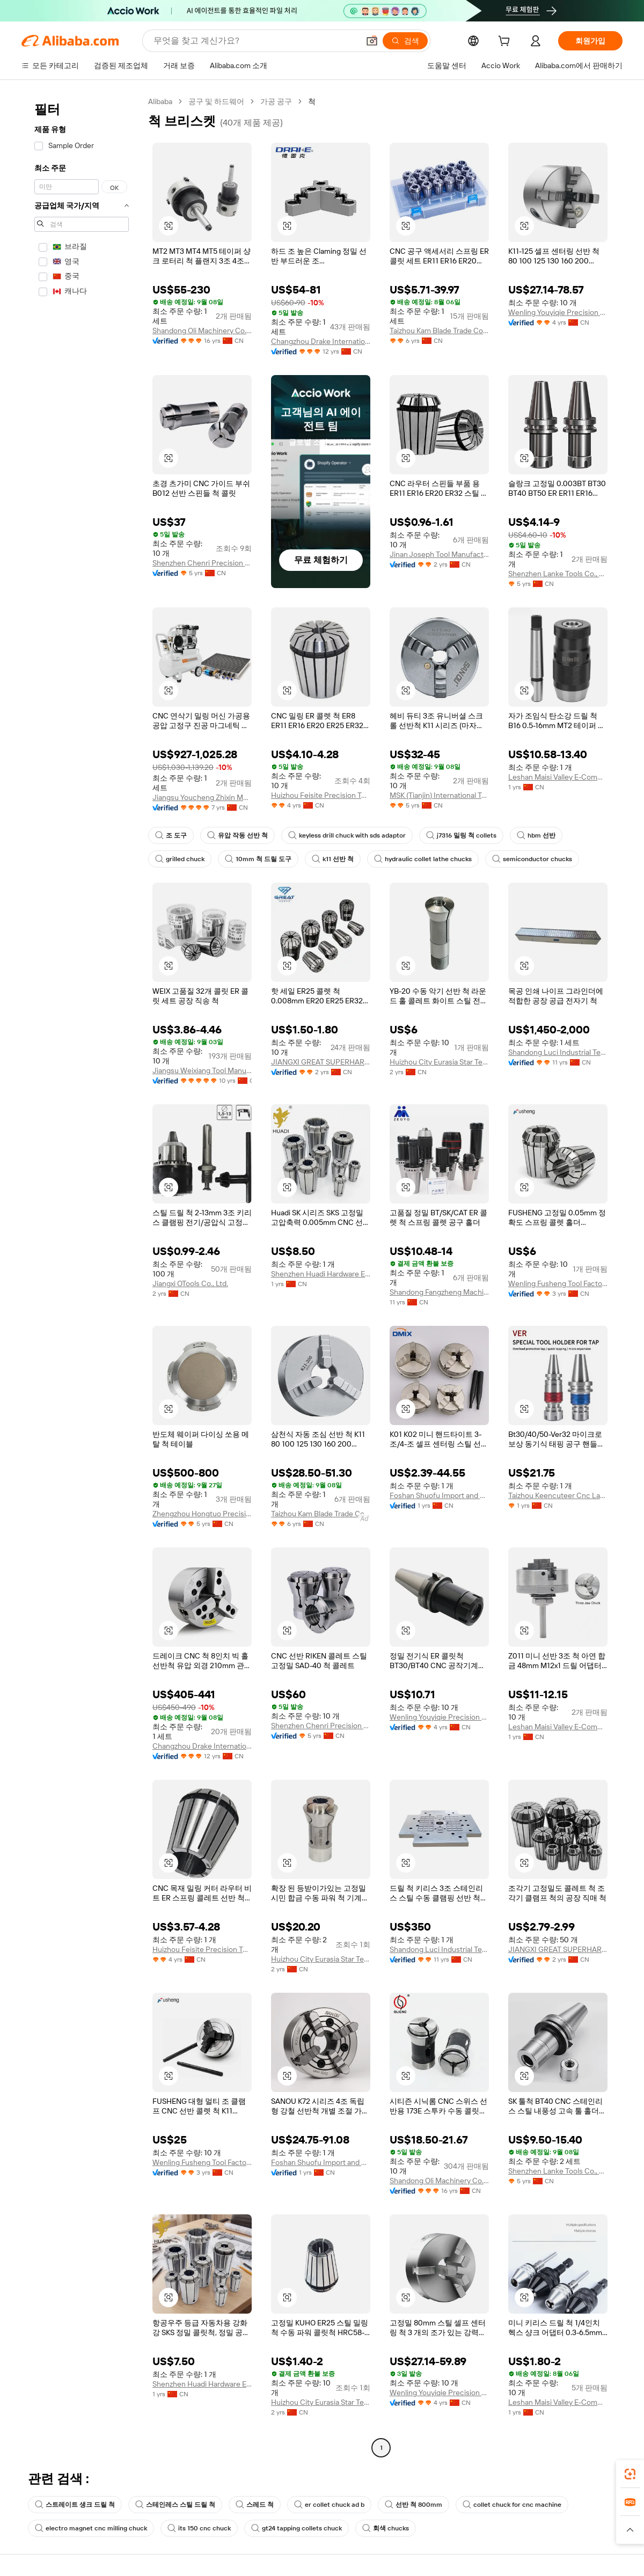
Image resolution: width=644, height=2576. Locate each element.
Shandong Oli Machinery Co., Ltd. (202, 330)
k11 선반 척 (333, 859)
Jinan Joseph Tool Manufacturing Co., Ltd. (439, 554)
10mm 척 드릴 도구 (258, 859)
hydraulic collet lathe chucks (423, 859)
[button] (371, 40)
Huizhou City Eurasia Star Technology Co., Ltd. (439, 1062)
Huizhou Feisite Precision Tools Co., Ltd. (320, 795)
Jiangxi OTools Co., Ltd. (190, 1283)
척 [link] (312, 101)
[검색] (405, 40)
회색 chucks (385, 2528)
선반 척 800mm (413, 2504)
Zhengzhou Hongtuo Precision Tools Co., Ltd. (202, 1513)
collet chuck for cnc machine (512, 2504)
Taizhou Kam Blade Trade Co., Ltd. (439, 330)
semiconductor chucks (532, 859)
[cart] (506, 42)
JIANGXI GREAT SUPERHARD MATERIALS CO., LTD (320, 1062)
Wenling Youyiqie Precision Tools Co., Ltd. (558, 312)
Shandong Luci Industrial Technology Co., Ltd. (558, 1052)
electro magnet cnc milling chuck (91, 2528)
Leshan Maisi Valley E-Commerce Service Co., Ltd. (558, 777)
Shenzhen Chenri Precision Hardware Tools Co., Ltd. (202, 563)
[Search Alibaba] (255, 41)
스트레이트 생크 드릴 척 (75, 2504)
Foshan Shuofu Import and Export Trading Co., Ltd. (439, 1495)
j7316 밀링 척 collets (461, 835)
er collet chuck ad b (329, 2504)
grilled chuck (179, 859)
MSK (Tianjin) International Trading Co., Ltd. (439, 795)
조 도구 (171, 835)
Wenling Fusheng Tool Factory (558, 1283)
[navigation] (81, 1276)
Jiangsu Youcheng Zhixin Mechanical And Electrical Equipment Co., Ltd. (202, 797)
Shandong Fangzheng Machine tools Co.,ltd (439, 1292)
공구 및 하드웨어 (216, 101)
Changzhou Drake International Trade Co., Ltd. (320, 341)
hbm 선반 (536, 835)
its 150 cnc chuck (199, 2528)
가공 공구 (276, 101)
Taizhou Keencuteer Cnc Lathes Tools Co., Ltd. (558, 1495)
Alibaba (160, 101)
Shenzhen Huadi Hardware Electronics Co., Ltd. (320, 1273)
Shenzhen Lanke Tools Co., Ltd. (558, 573)
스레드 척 (255, 2504)
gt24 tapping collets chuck (296, 2528)
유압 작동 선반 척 (237, 835)
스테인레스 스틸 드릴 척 (175, 2504)
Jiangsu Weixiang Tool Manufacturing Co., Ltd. (202, 1070)
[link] (630, 2474)
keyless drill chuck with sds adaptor (347, 835)
